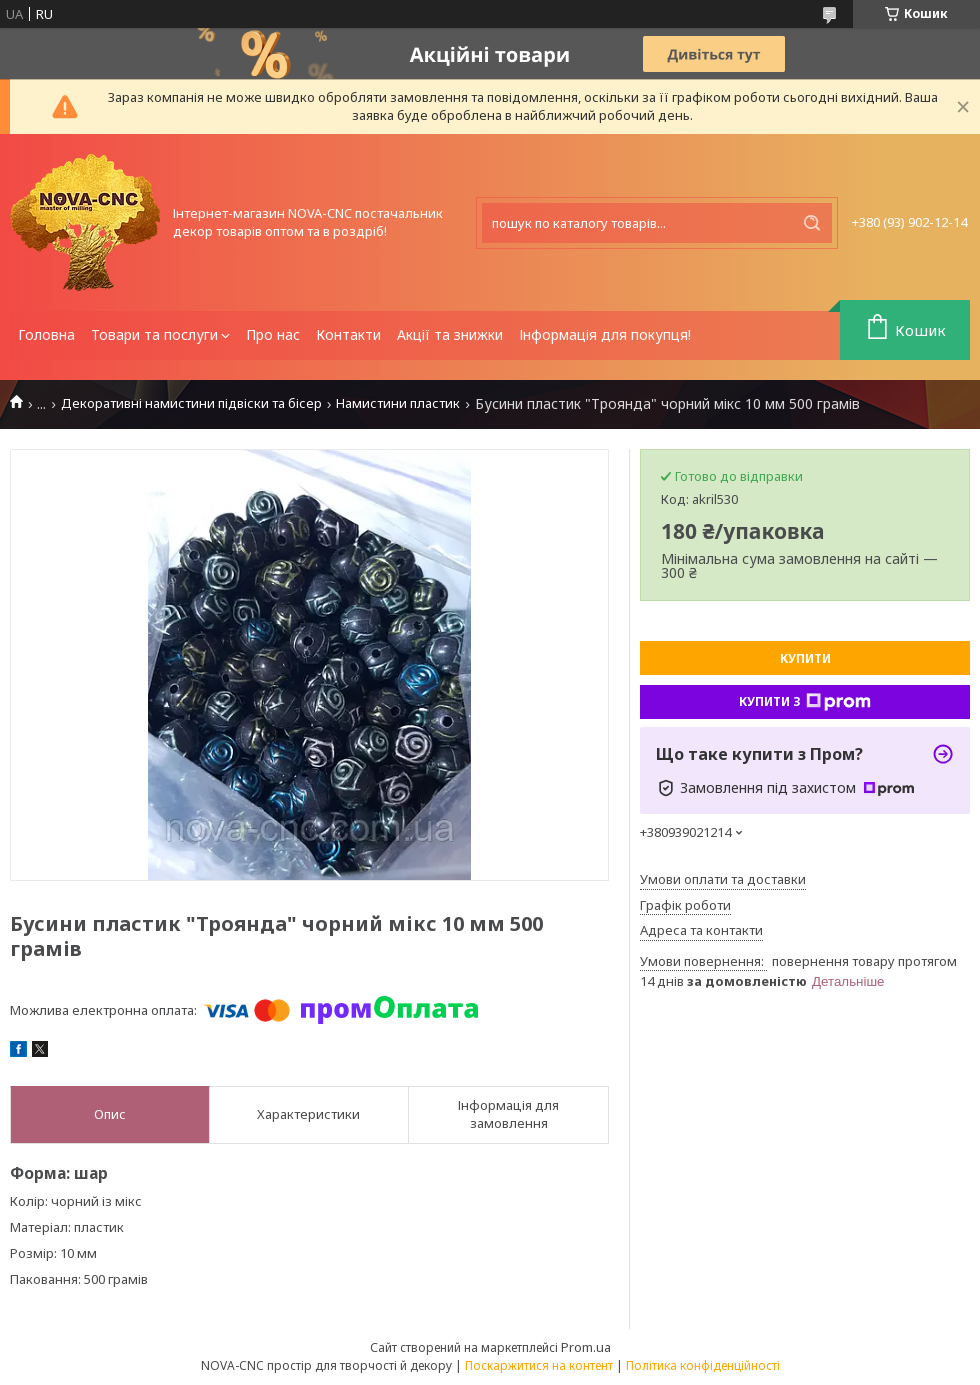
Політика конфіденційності (703, 1365)
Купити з (805, 702)
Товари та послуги (154, 334)
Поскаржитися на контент (539, 1365)
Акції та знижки (450, 334)
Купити (805, 658)
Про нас (273, 334)
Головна (46, 334)
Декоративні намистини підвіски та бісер (191, 403)
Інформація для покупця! (605, 334)
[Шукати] (812, 223)
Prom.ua (586, 1347)
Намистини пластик (398, 403)
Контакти (348, 334)
